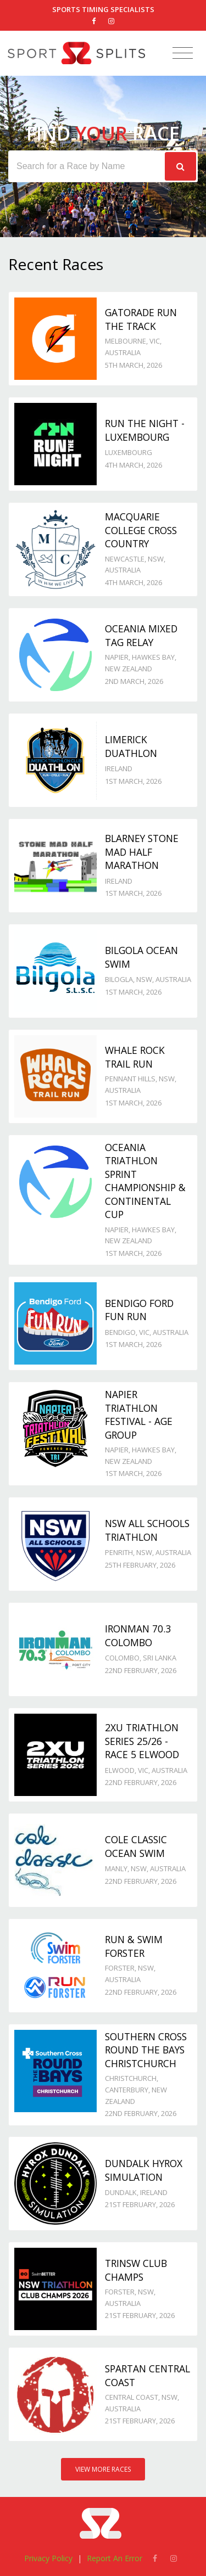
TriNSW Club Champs (136, 2270)
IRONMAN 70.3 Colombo (138, 1635)
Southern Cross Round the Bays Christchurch (146, 2050)
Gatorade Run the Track (141, 319)
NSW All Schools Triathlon (147, 1530)
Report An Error (114, 2558)
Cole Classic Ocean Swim (136, 1846)
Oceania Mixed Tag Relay (141, 635)
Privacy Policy (48, 2558)
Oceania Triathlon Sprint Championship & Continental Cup (145, 1181)
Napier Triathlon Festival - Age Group (138, 1414)
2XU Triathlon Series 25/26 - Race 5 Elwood (142, 1741)
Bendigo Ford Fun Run (139, 1310)
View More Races (103, 2469)
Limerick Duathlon (131, 746)
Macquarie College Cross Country (141, 530)
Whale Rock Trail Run (135, 1056)
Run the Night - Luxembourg (145, 430)
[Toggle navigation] (182, 53)
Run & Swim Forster (134, 1946)
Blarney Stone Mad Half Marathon (142, 852)
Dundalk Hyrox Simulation (143, 2170)
